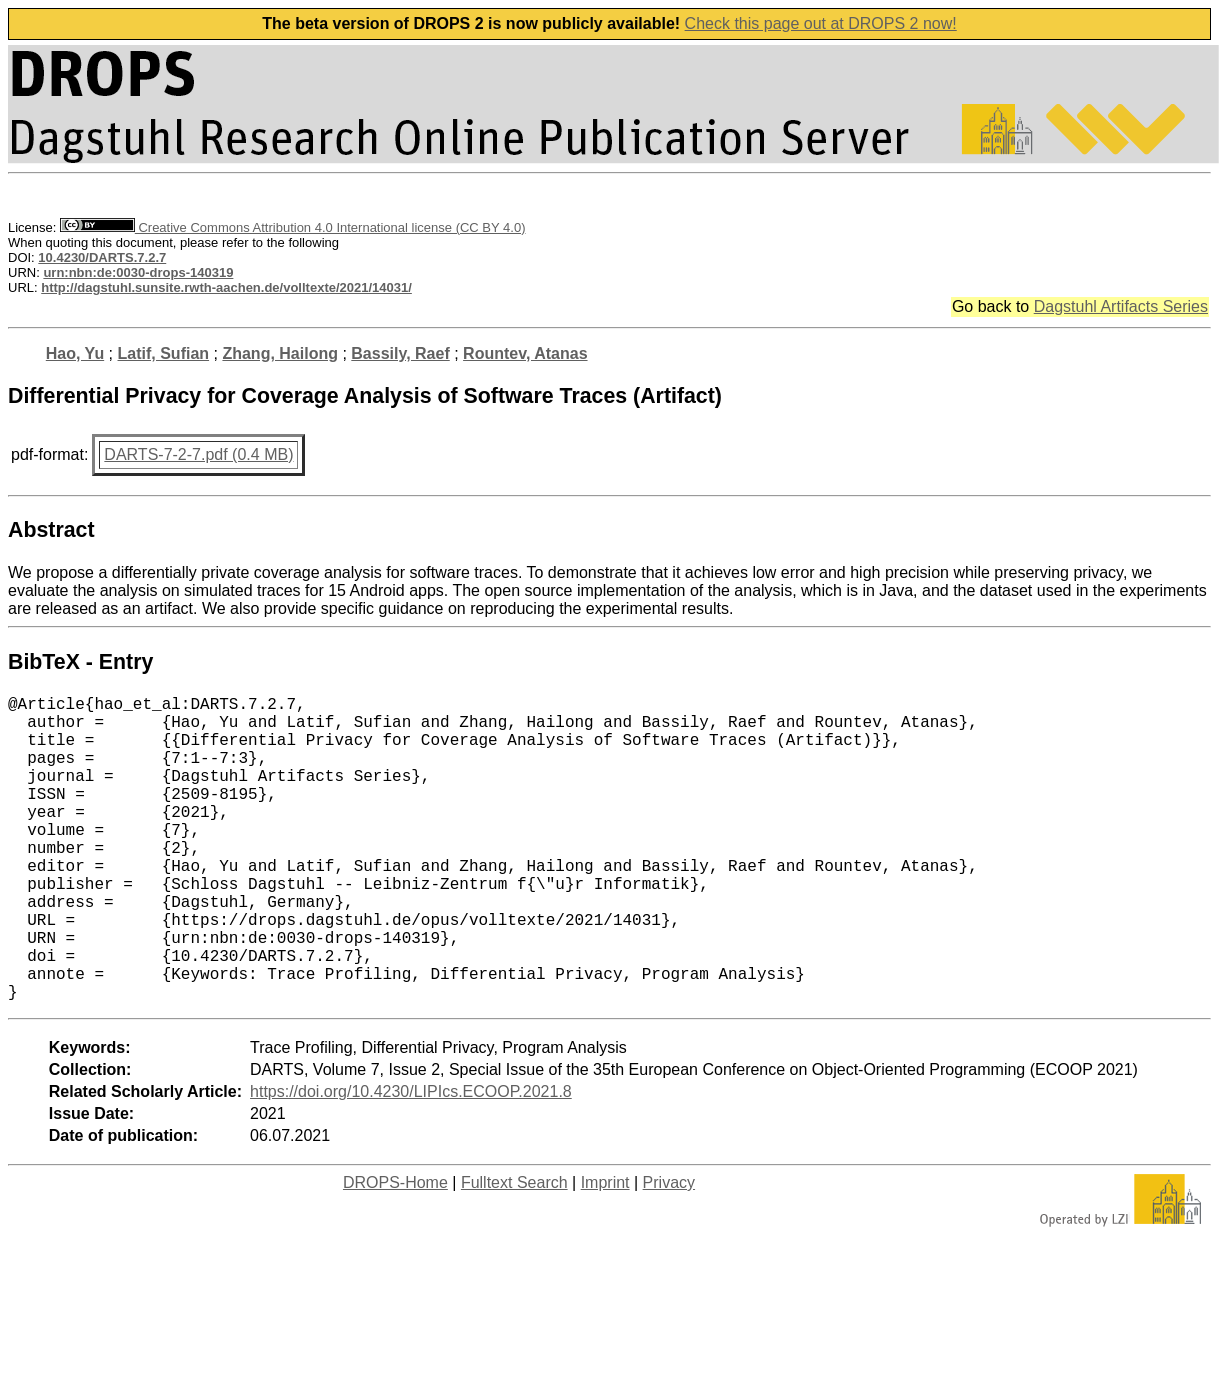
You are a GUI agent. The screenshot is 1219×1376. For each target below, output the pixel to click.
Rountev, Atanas (525, 353)
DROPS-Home (395, 1250)
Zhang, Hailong (280, 353)
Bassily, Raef (400, 353)
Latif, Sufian (164, 353)
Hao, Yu (75, 353)
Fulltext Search (514, 1250)
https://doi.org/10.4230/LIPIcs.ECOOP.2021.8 (411, 1159)
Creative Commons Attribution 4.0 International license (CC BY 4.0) (292, 227)
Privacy (669, 1250)
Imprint (605, 1250)
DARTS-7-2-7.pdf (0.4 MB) (198, 454)
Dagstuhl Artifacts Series (1121, 306)
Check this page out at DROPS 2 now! (821, 23)
